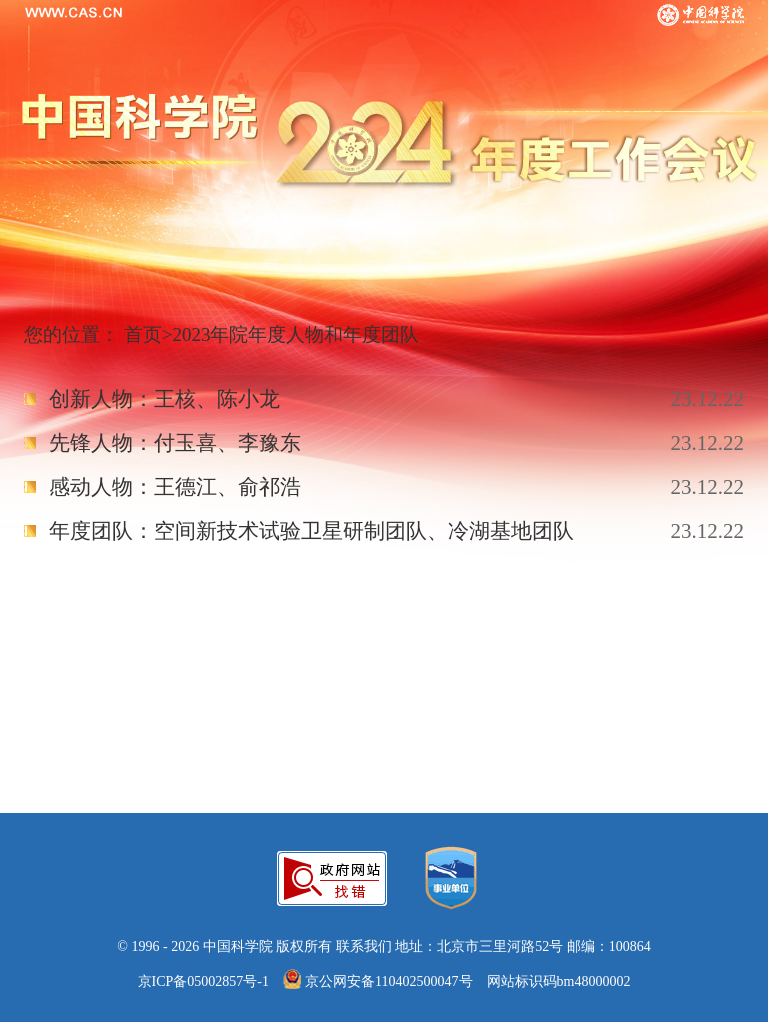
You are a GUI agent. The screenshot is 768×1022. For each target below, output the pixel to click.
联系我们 (364, 946)
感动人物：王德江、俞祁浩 (175, 487)
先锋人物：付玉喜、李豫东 (175, 443)
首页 (143, 334)
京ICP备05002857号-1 (203, 981)
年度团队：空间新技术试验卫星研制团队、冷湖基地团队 (311, 531)
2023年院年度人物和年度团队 (295, 334)
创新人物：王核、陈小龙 (164, 399)
